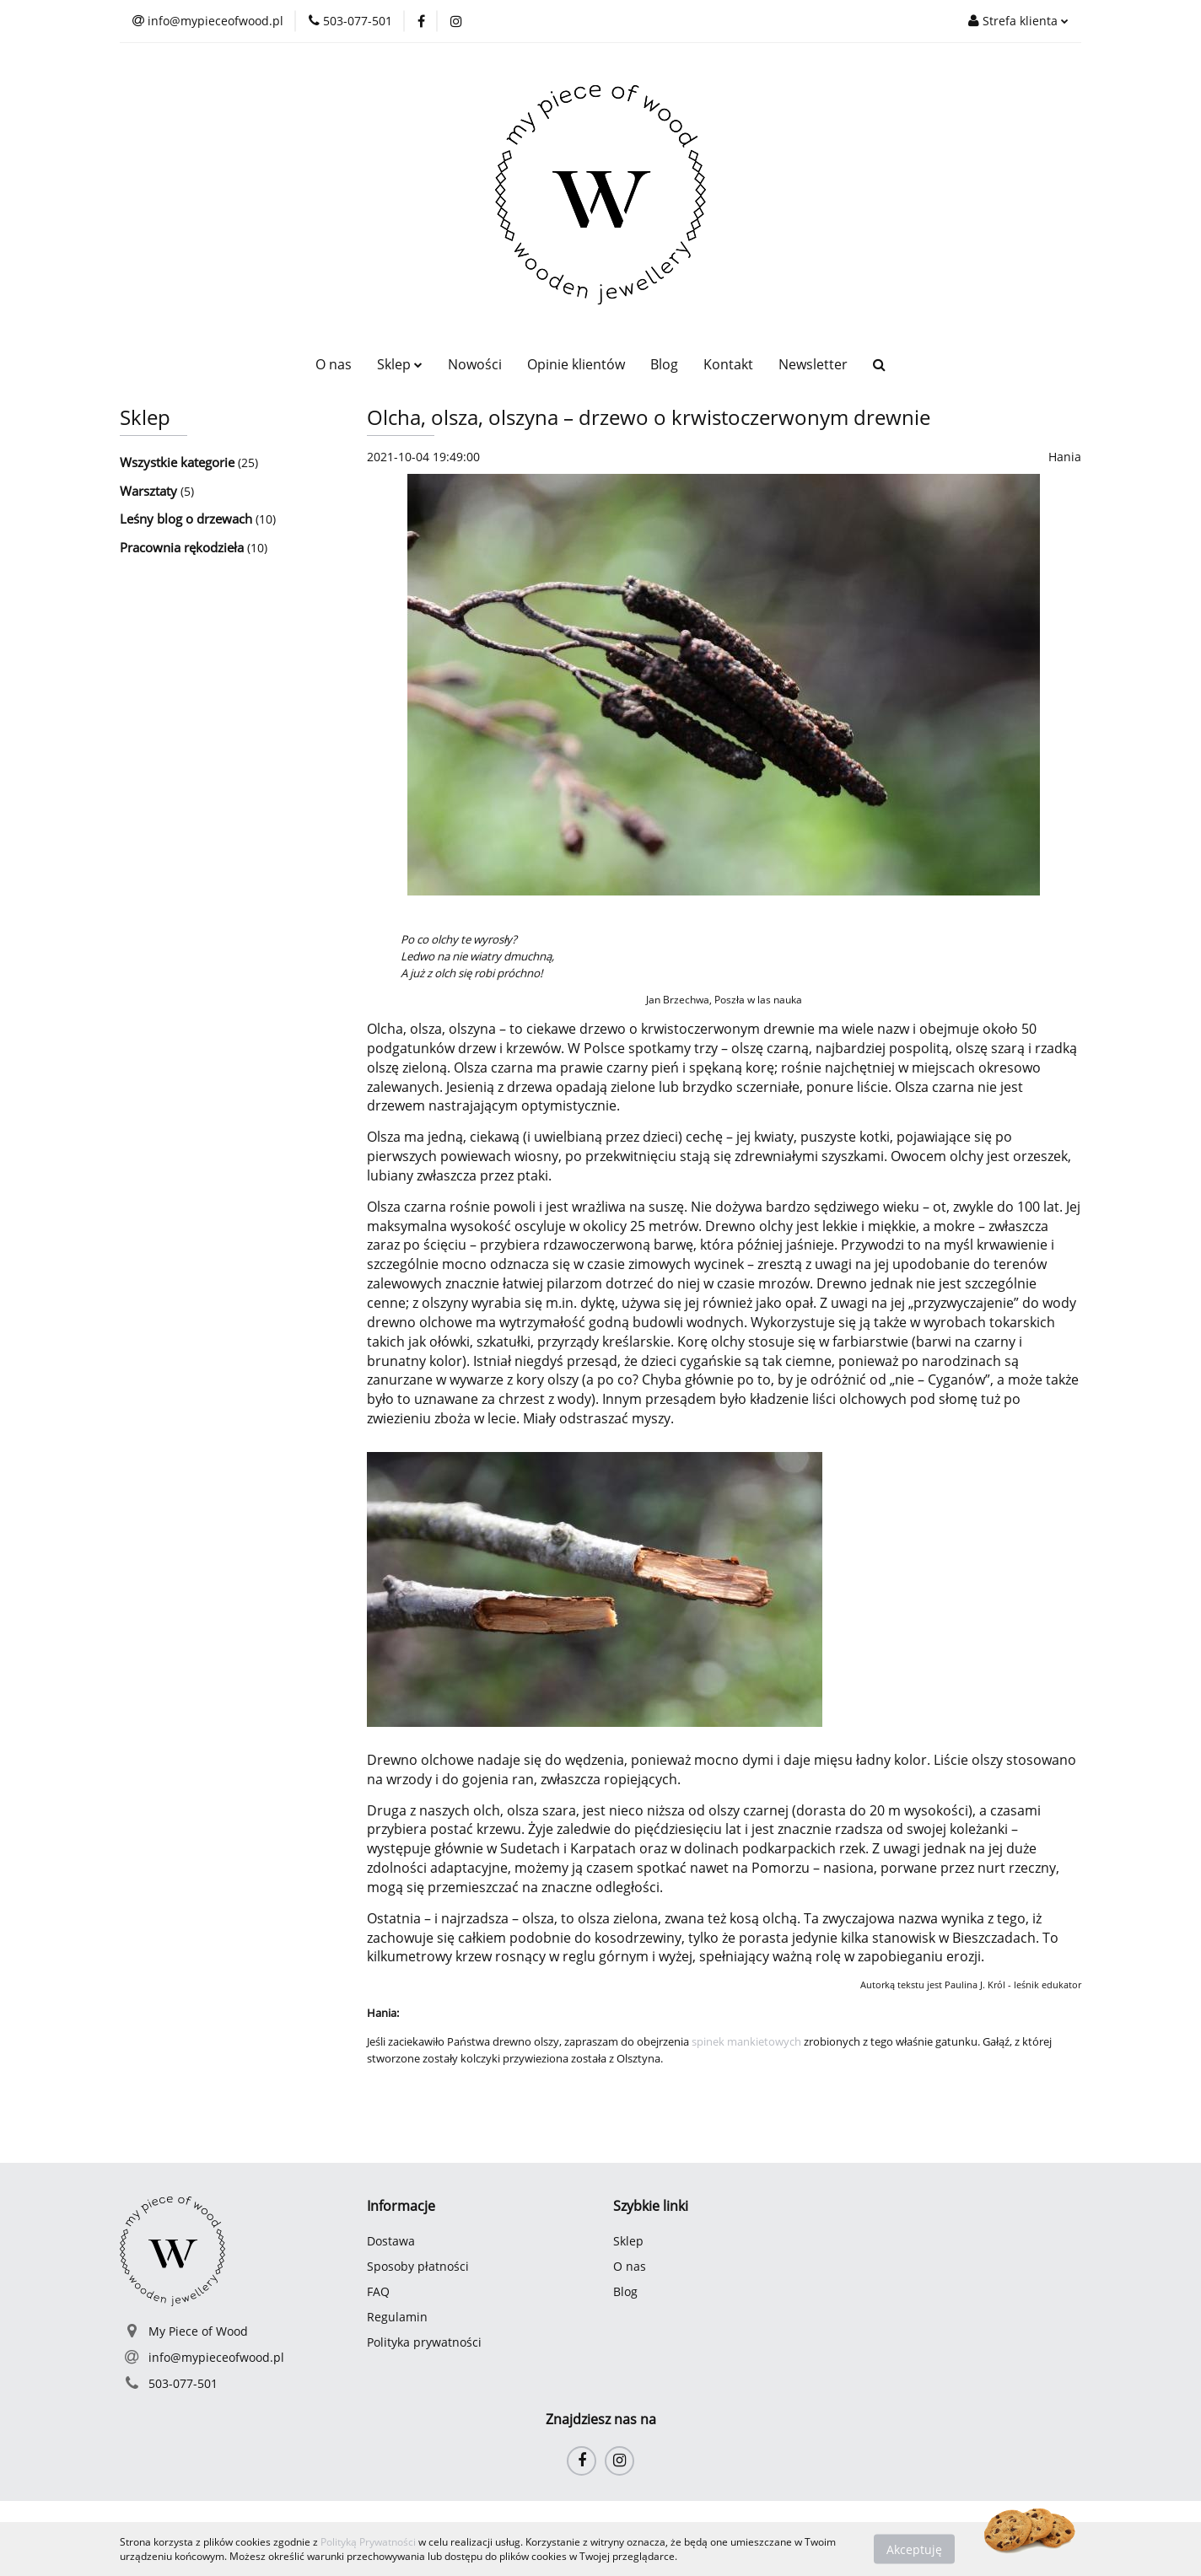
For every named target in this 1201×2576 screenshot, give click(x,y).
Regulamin (397, 2317)
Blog (664, 364)
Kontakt (728, 364)
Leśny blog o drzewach (188, 518)
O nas (333, 364)
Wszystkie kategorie (179, 462)
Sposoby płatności (418, 2266)
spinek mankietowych (746, 2041)
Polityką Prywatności (368, 2542)
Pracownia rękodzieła (183, 547)
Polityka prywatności (424, 2342)
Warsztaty (150, 490)
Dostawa (391, 2241)
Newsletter (813, 364)
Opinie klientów (576, 364)
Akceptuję (914, 2549)
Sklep (400, 364)
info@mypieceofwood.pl (216, 2357)
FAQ (378, 2291)
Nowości (475, 364)
